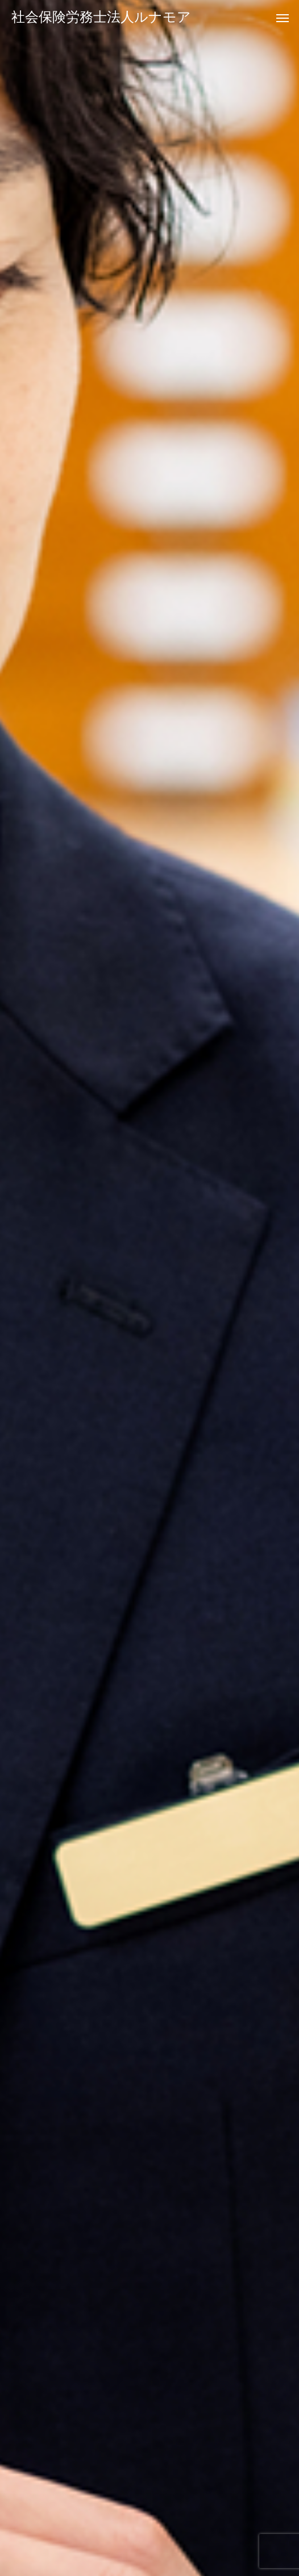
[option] (149, 1288)
